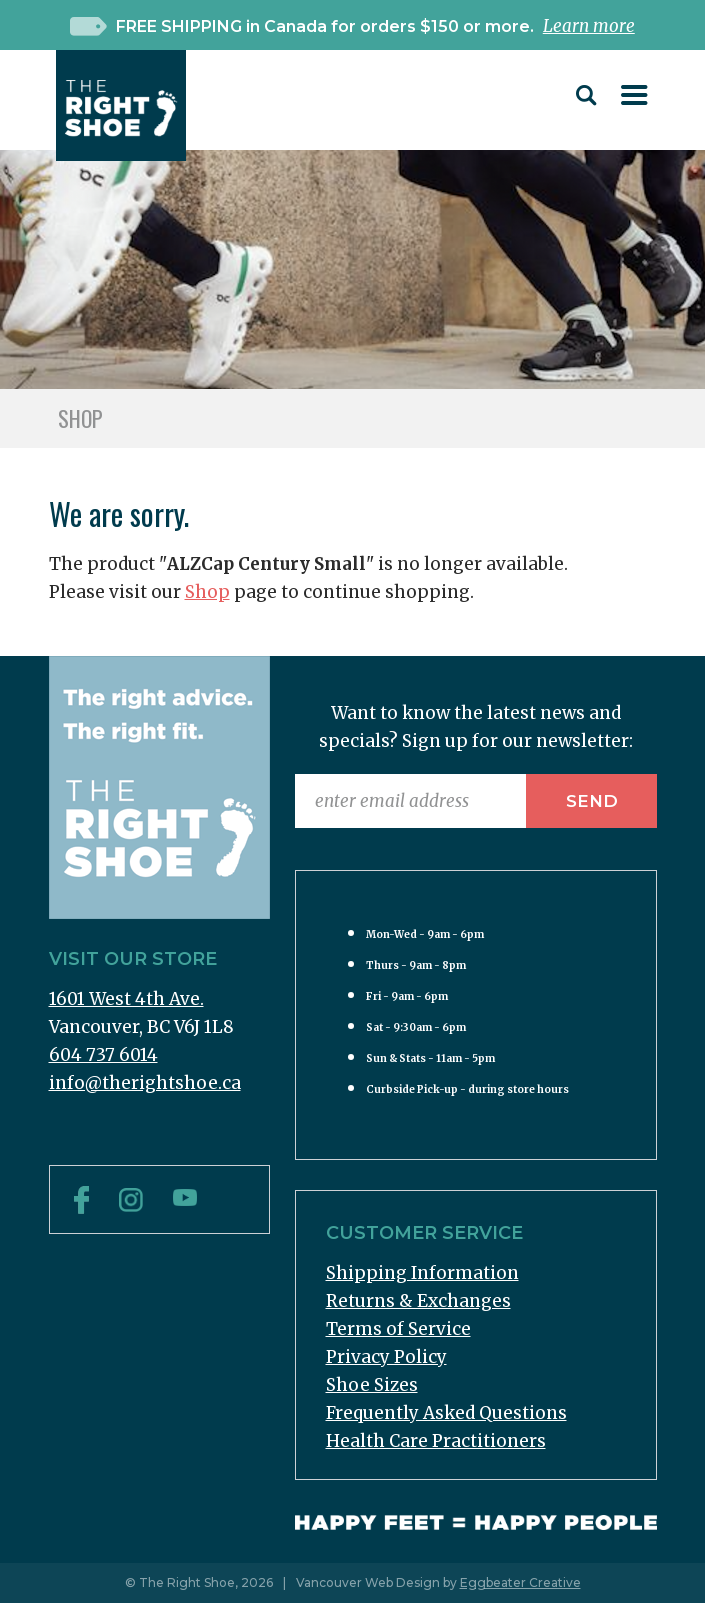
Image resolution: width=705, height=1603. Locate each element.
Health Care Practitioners (436, 1441)
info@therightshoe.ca (145, 1083)
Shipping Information (422, 1273)
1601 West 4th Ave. (126, 999)
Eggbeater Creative (520, 1582)
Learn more (589, 26)
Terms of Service (398, 1329)
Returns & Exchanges (418, 1301)
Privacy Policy (386, 1357)
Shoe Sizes (372, 1385)
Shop (207, 592)
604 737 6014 (103, 1055)
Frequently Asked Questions (446, 1413)
